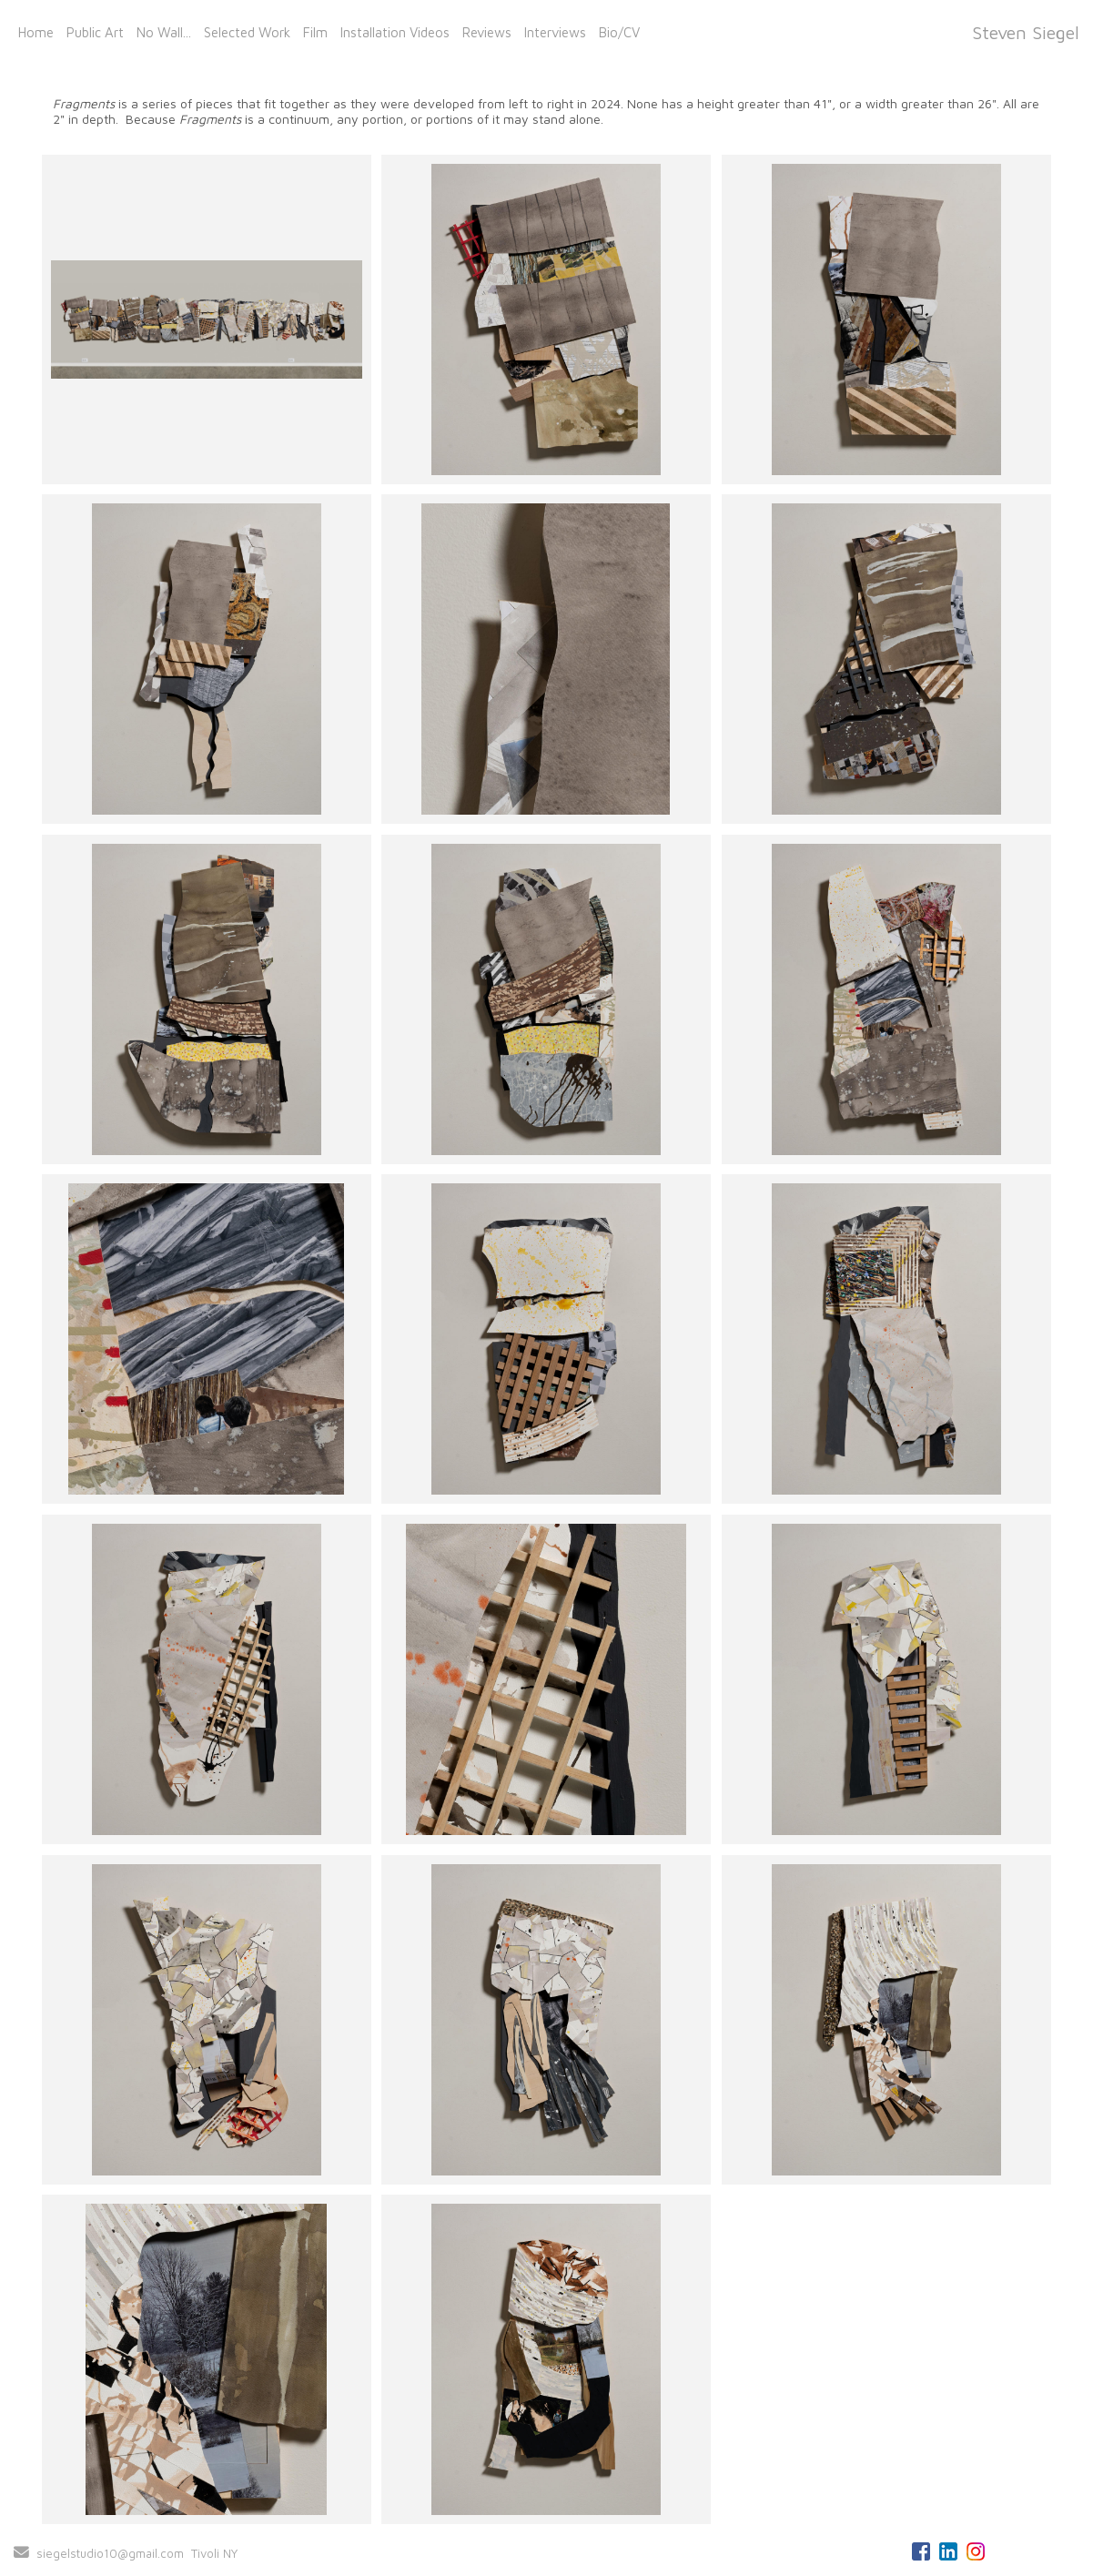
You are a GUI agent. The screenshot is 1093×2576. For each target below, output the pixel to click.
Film (315, 32)
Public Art (95, 32)
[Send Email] (21, 2553)
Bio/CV (619, 32)
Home (36, 32)
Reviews (486, 32)
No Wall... (164, 32)
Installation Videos (395, 32)
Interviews (555, 32)
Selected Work (247, 32)
